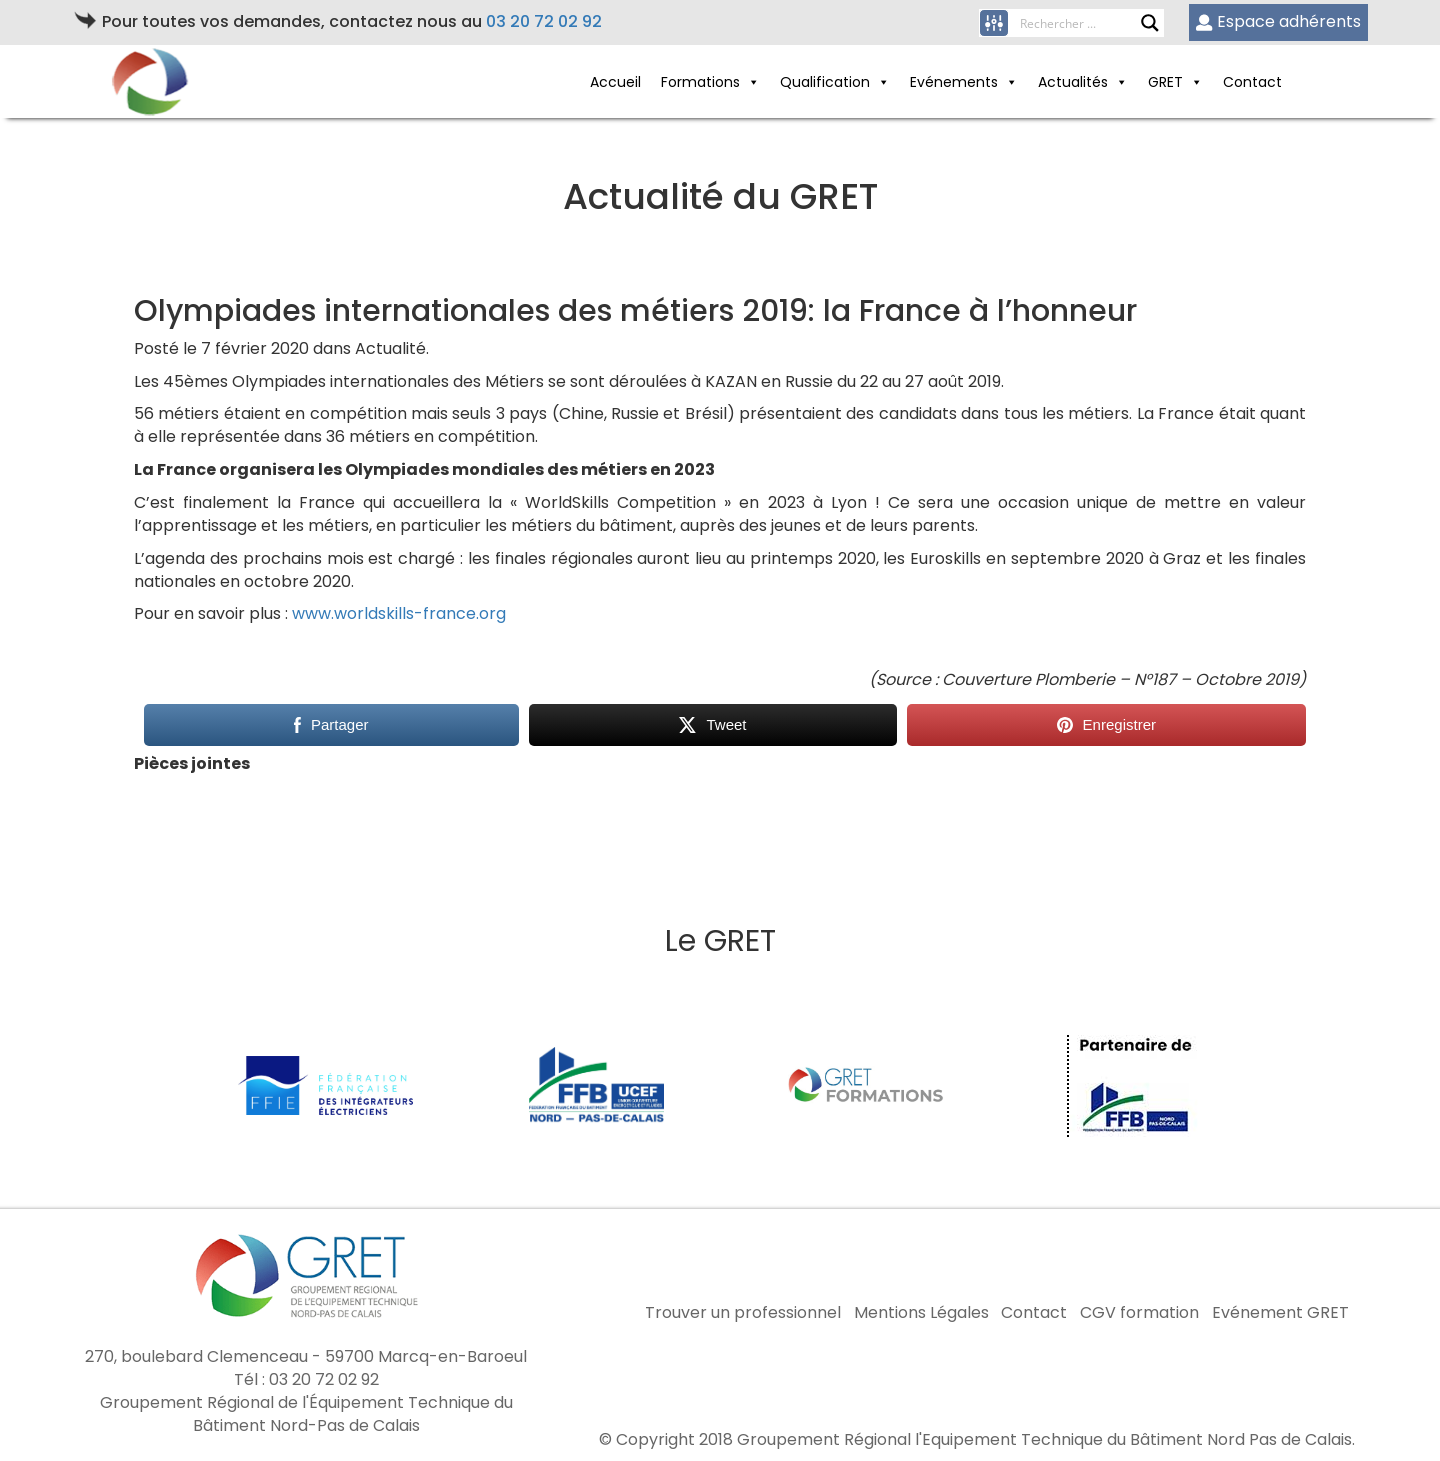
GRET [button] (1165, 82)
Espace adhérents (1278, 21)
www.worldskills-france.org (399, 613)
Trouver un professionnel (743, 1313)
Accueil (615, 82)
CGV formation (1139, 1313)
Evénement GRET (1280, 1313)
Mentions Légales (921, 1313)
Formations (700, 82)
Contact (1252, 82)
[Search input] (1080, 23)
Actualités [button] (1073, 82)
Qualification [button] (825, 82)
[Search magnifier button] (1150, 23)
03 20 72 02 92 (544, 21)
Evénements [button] (954, 82)
